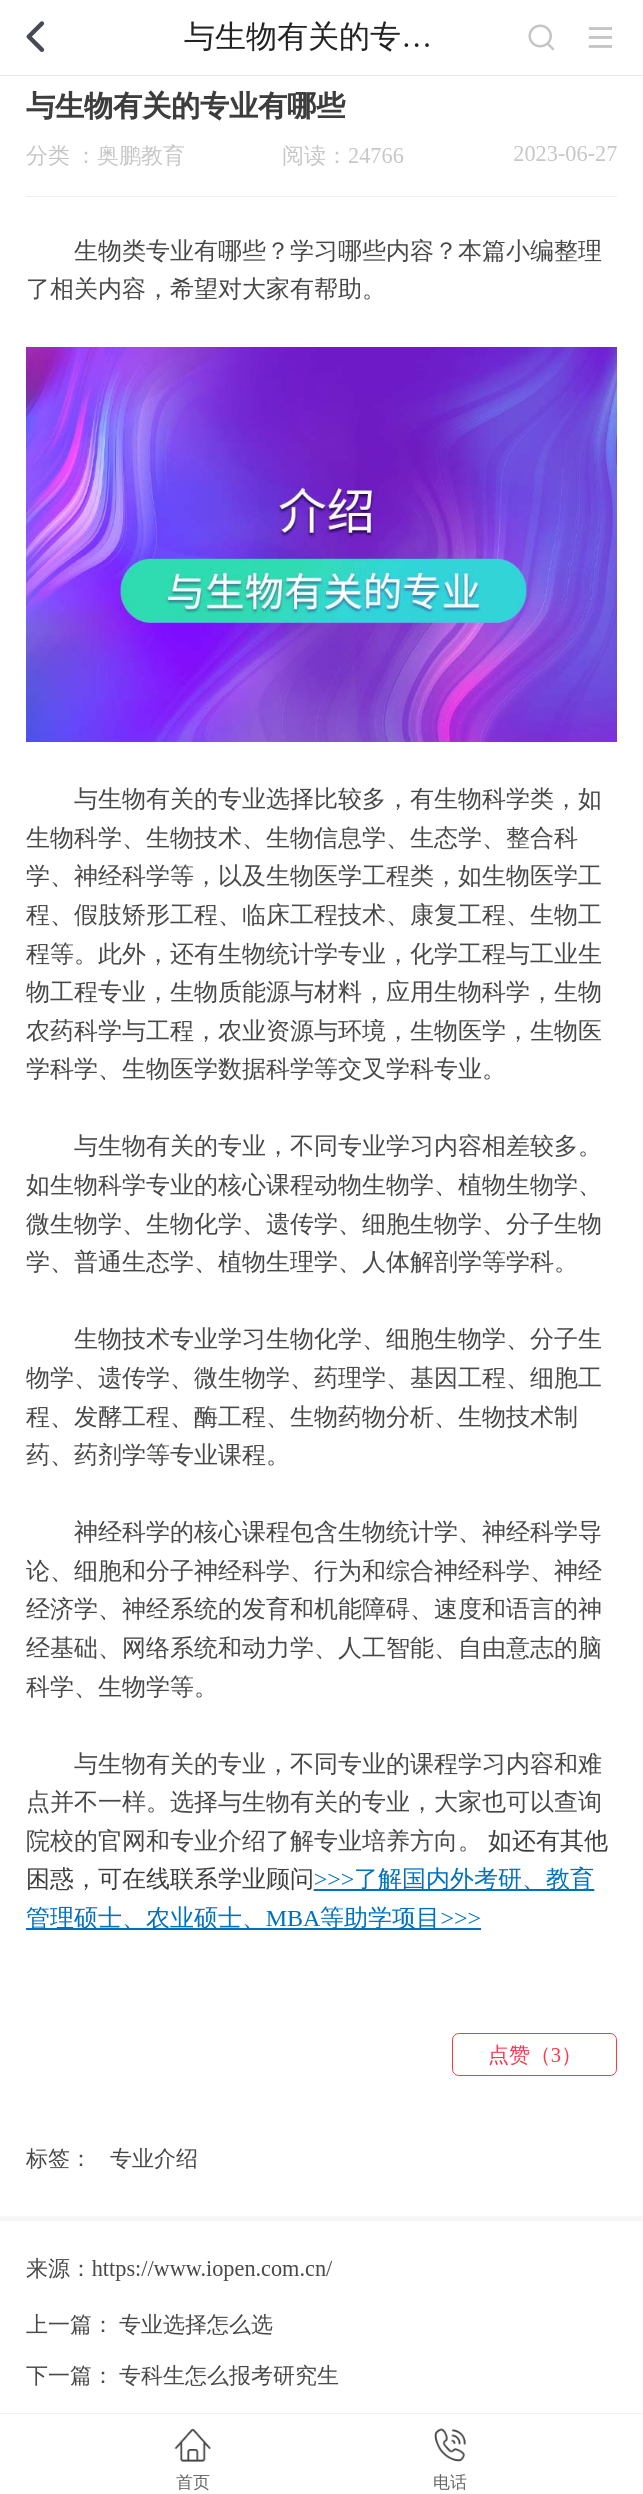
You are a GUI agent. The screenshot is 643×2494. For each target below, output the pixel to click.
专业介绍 (154, 2158)
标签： (59, 2158)
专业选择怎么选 (196, 2324)
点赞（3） (535, 2055)
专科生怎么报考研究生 (229, 2375)
